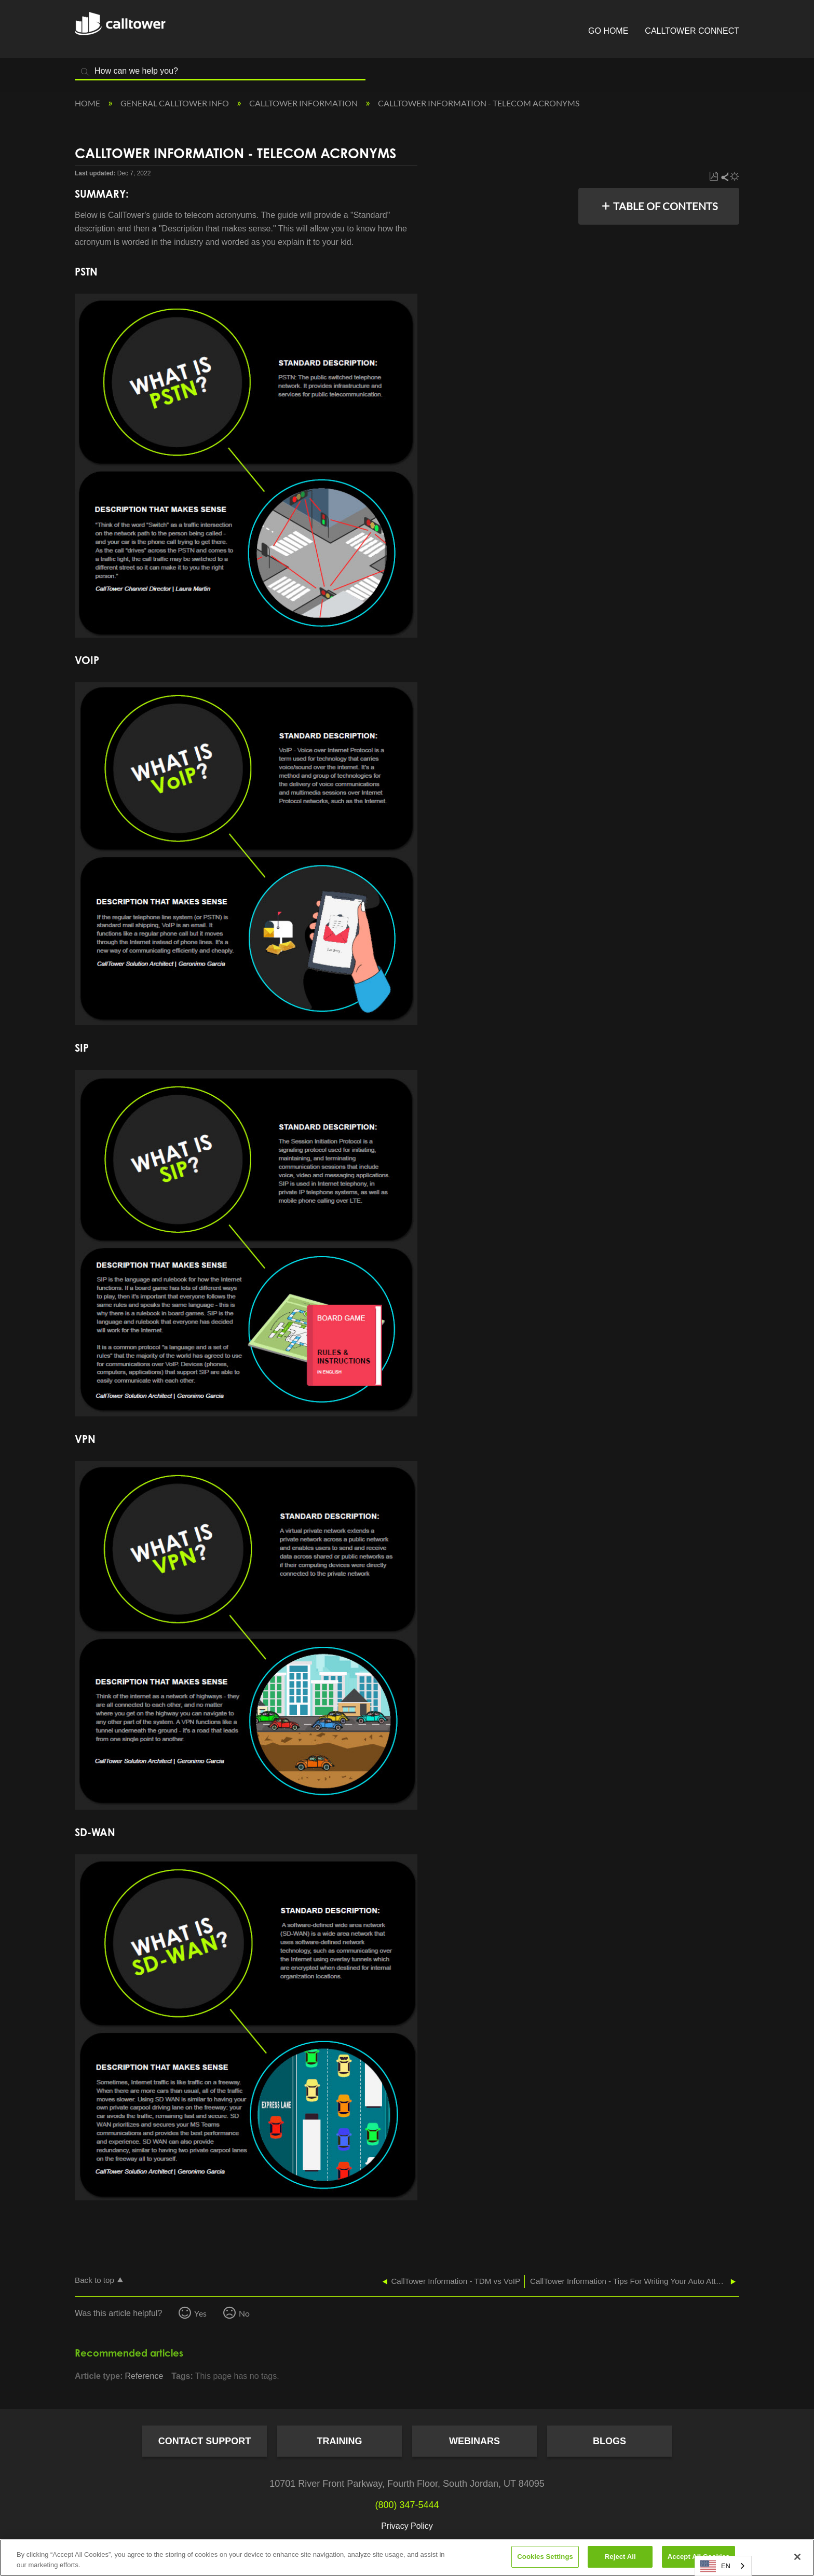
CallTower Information (304, 103)
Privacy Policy (407, 2526)
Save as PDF (713, 177)
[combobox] (723, 2566)
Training (339, 2441)
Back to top (94, 2280)
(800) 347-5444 (407, 2505)
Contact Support (204, 2441)
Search (85, 71)
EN (715, 2566)
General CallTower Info (175, 103)
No (244, 2313)
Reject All (620, 2556)
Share (724, 177)
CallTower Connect (692, 30)
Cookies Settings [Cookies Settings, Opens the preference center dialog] (545, 2556)
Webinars (474, 2441)
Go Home (608, 30)
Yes (200, 2313)
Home (88, 103)
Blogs (609, 2441)
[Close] (797, 2556)
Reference (144, 2376)
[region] (407, 2557)
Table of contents (665, 206)
